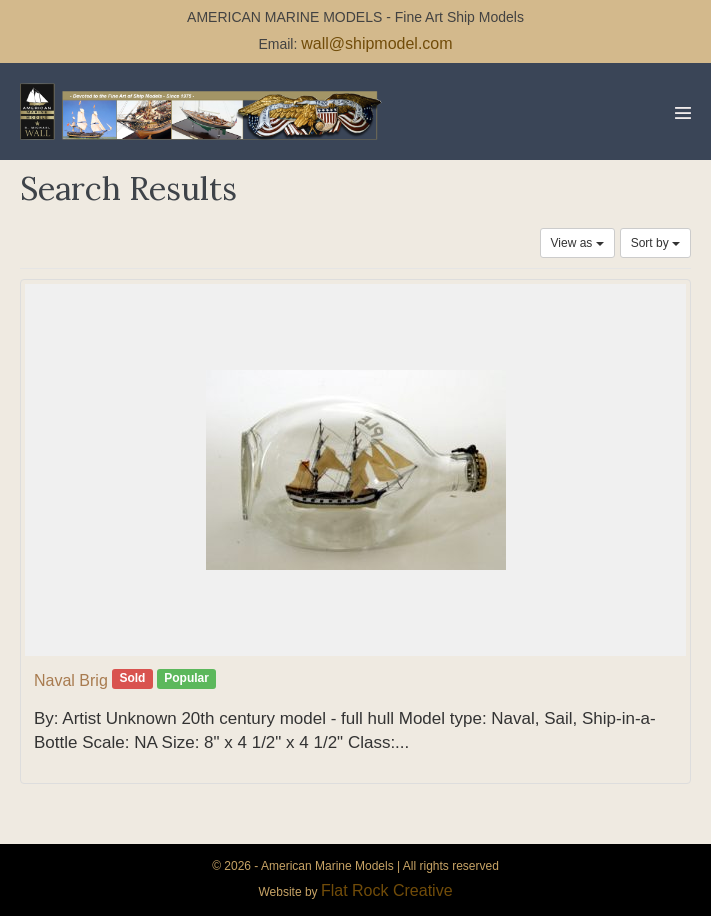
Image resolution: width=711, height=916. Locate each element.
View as (577, 243)
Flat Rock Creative (387, 890)
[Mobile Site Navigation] (683, 113)
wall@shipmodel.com (376, 43)
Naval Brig (71, 680)
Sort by (655, 243)
